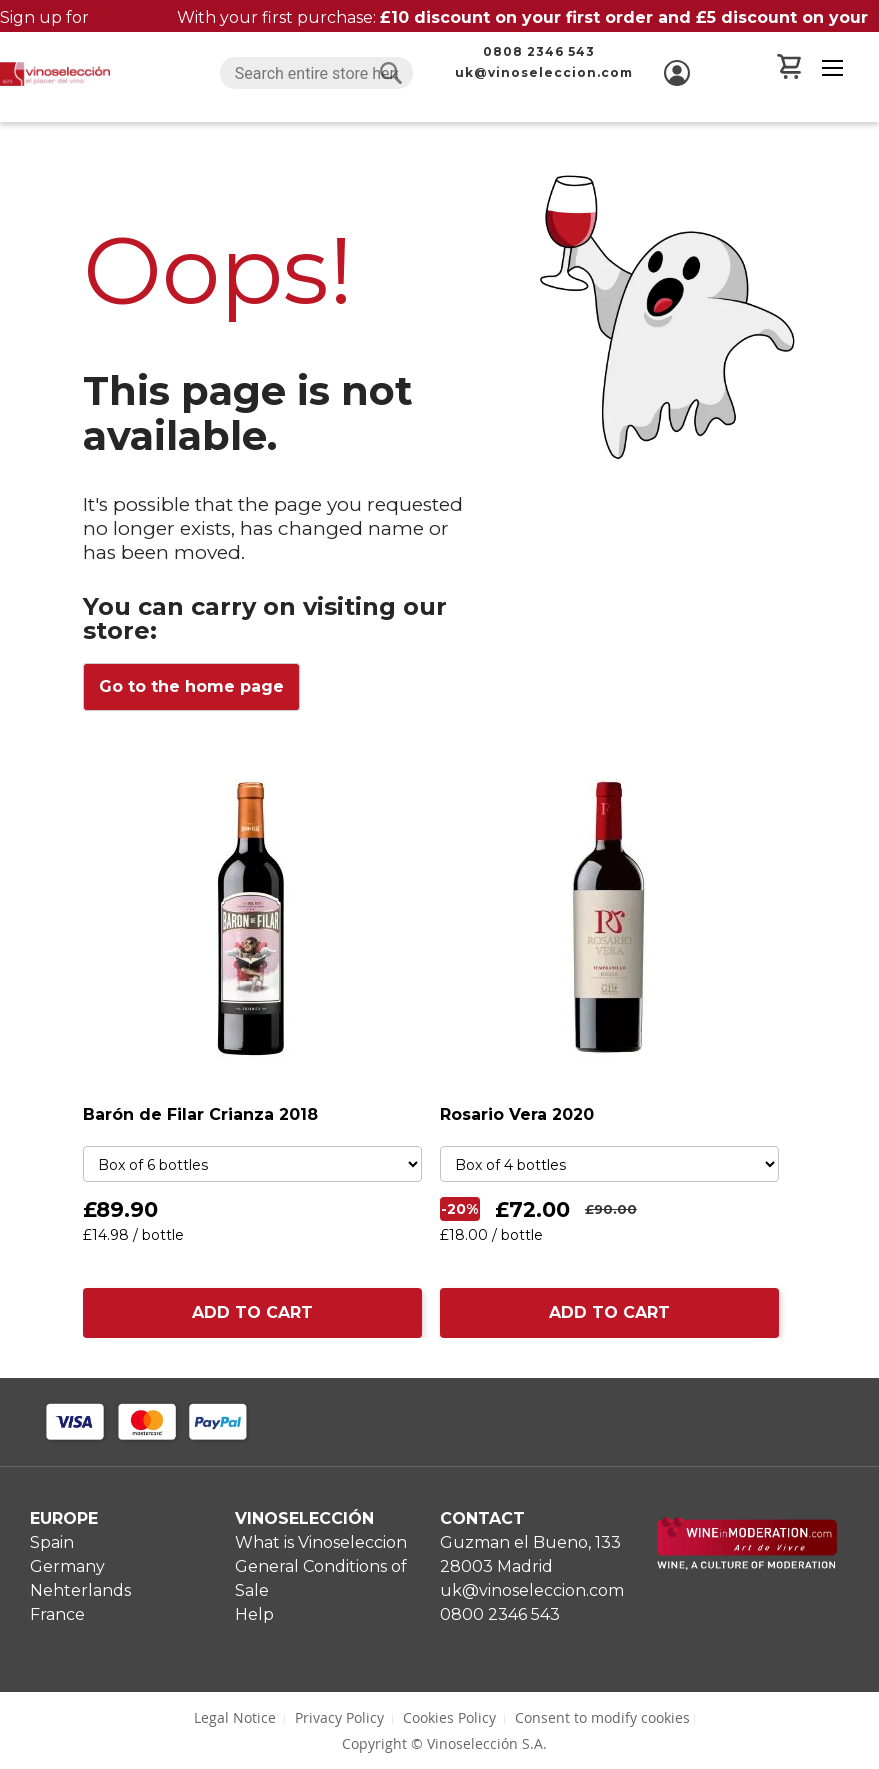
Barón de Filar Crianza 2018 (200, 1114)
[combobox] (316, 73)
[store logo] (55, 74)
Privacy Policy (339, 1717)
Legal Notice (235, 1717)
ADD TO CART (252, 1312)
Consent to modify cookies (602, 1717)
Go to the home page (191, 686)
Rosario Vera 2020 (517, 1114)
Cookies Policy (449, 1717)
